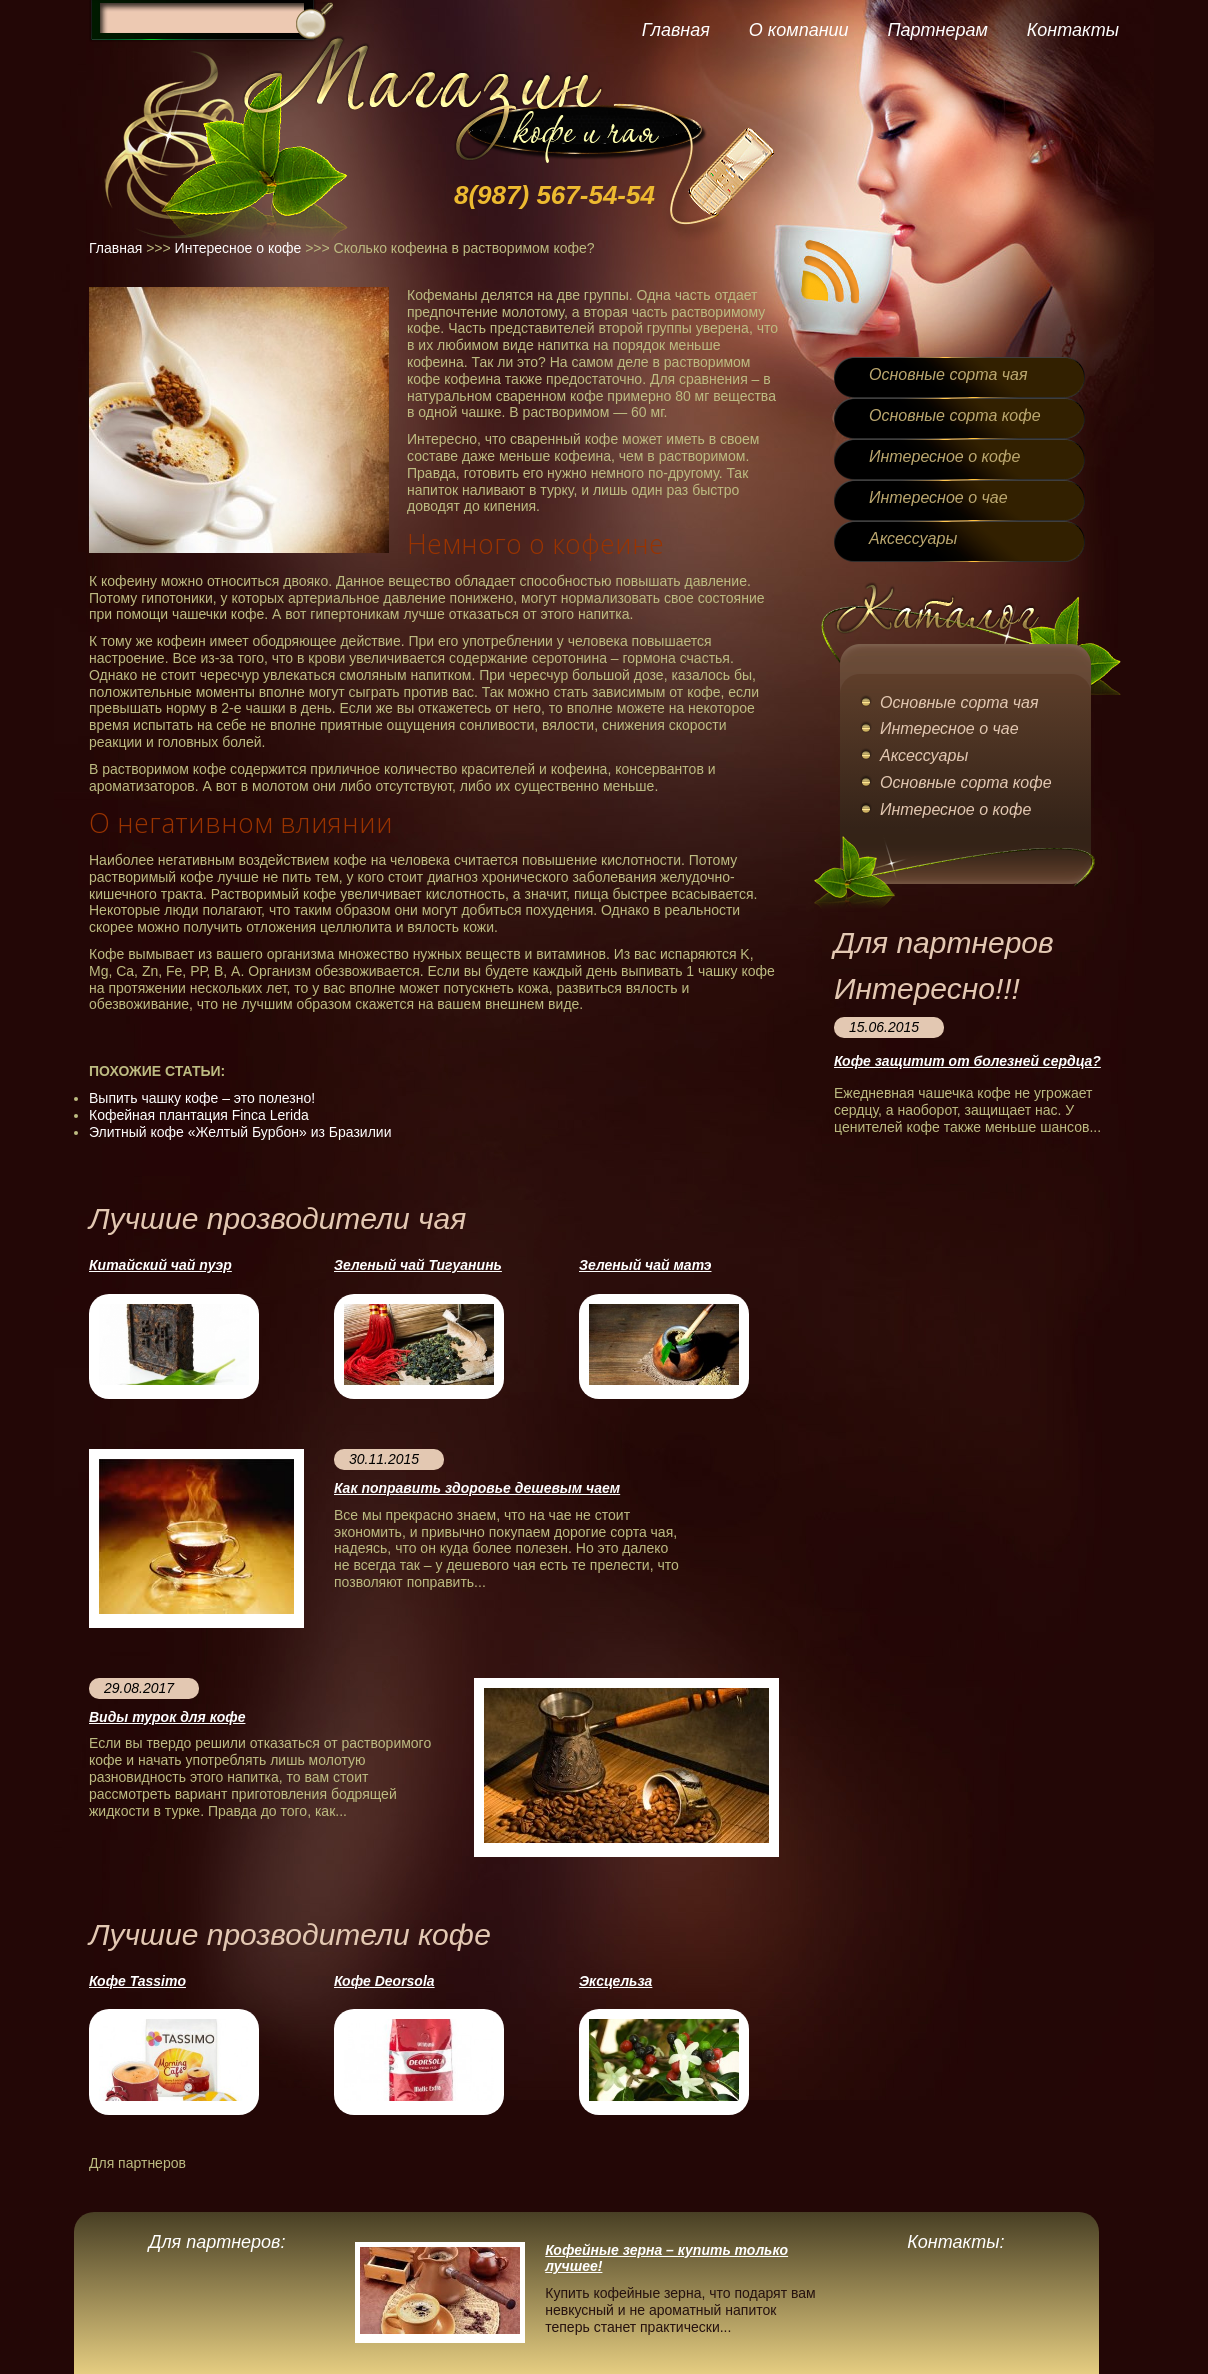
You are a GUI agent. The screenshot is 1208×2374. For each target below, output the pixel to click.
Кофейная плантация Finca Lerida (199, 1115)
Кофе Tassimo (137, 1981)
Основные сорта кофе (955, 415)
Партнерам (937, 30)
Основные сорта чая (948, 374)
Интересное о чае (938, 497)
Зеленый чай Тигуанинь (418, 1265)
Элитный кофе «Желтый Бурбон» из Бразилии (240, 1132)
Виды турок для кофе (167, 1717)
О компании (799, 30)
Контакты (1073, 30)
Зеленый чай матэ (645, 1265)
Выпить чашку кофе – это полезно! (202, 1098)
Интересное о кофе (238, 248)
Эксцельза (615, 1981)
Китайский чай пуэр (160, 1265)
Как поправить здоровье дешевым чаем (477, 1488)
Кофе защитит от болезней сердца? (967, 1061)
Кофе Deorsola (384, 1981)
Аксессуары (913, 538)
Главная (676, 30)
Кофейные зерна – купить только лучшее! (666, 2258)
